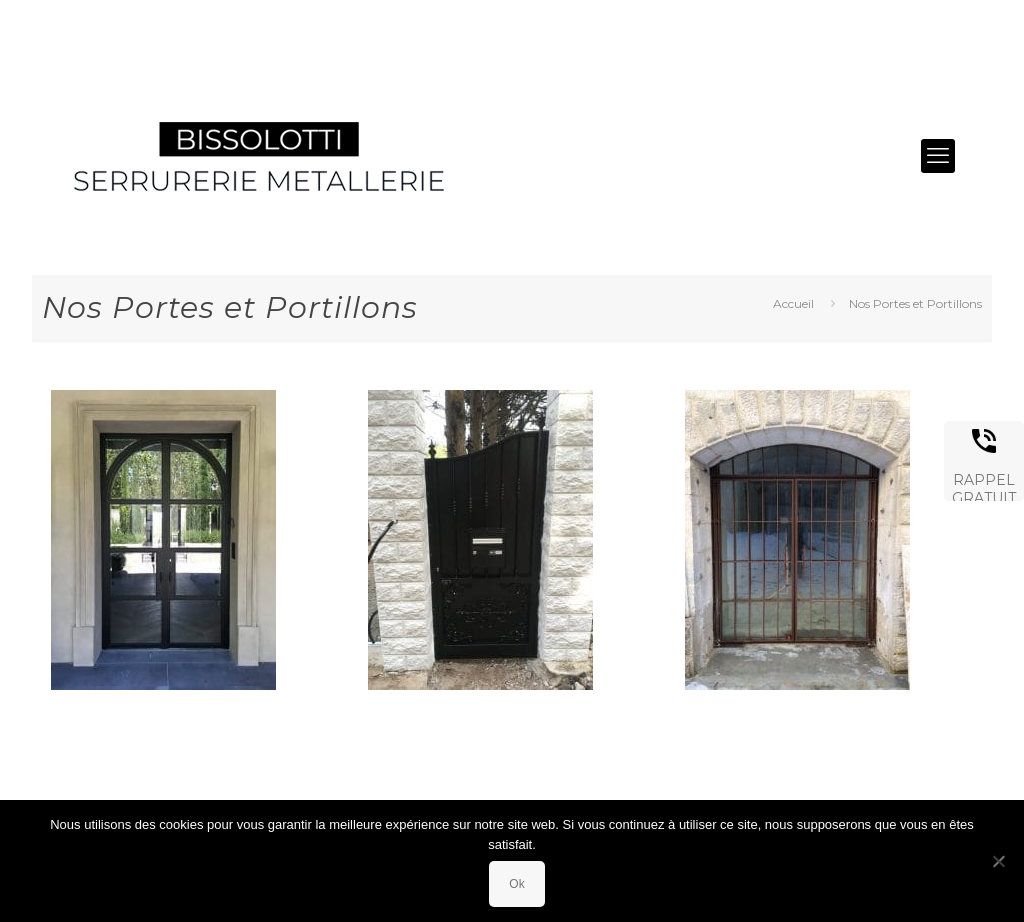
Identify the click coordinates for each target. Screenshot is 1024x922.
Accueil (793, 303)
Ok (516, 884)
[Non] (999, 861)
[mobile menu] (938, 156)
